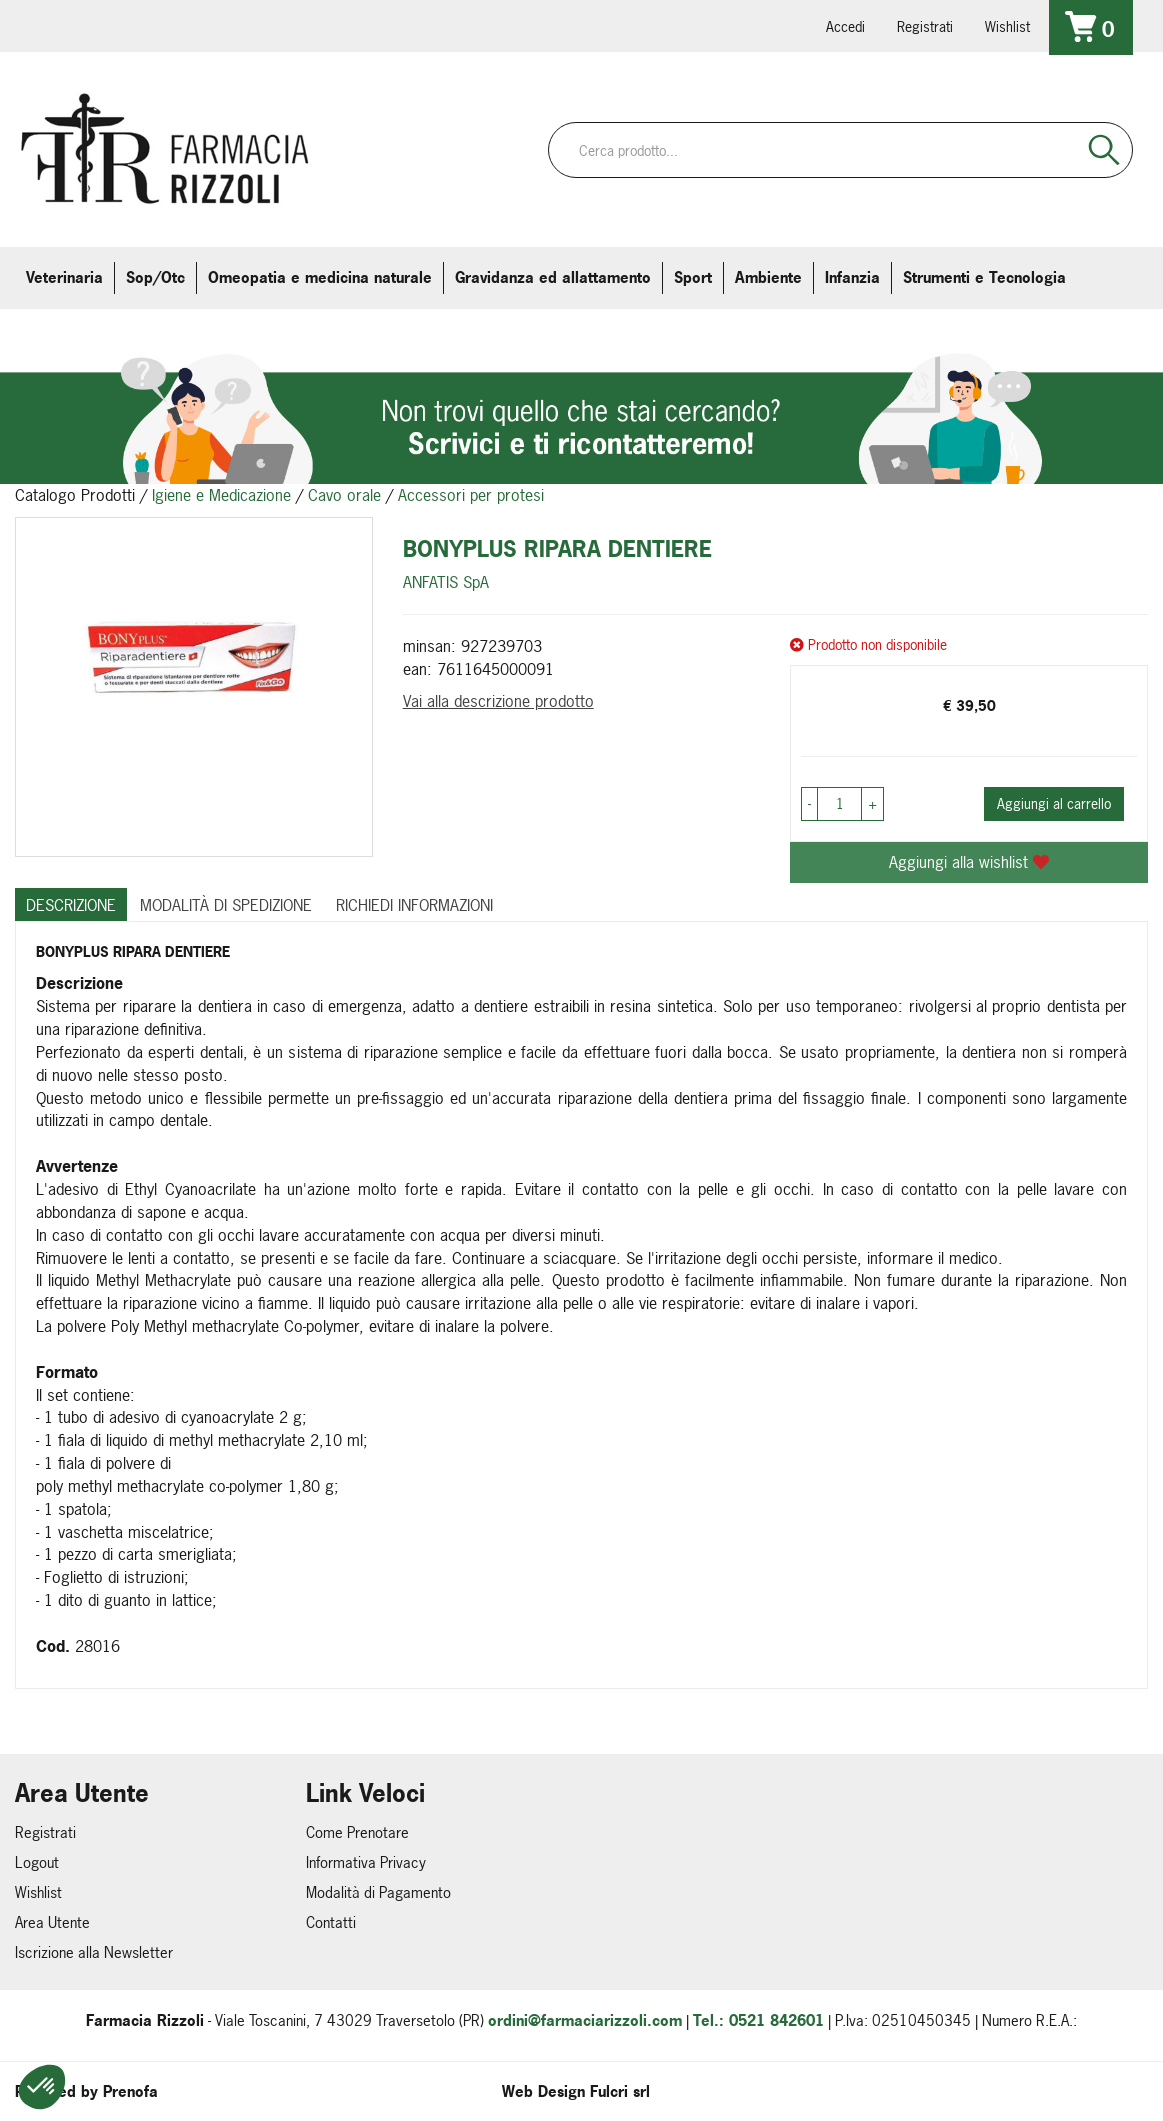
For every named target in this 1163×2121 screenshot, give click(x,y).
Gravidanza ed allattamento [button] (553, 277)
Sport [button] (693, 277)
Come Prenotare (357, 1832)
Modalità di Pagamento (378, 1892)
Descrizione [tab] (71, 905)
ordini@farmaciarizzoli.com (585, 2020)
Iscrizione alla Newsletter (94, 1952)
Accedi (845, 26)
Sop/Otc (155, 277)
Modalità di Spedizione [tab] (226, 905)
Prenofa (130, 2091)
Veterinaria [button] (64, 277)
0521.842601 (47, 25)
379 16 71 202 (271, 25)
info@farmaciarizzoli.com (103, 25)
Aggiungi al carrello (1054, 803)
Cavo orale (344, 495)
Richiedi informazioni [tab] (414, 905)
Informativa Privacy (366, 1862)
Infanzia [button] (852, 277)
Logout (37, 1862)
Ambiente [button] (768, 277)
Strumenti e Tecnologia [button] (984, 277)
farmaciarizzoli (159, 25)
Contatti (331, 1922)
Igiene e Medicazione (221, 495)
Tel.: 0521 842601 (758, 2020)
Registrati (925, 26)
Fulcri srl (620, 2091)
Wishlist (1007, 26)
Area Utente (52, 1922)
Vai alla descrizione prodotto (498, 701)
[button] (42, 2087)
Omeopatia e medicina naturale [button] (320, 277)
